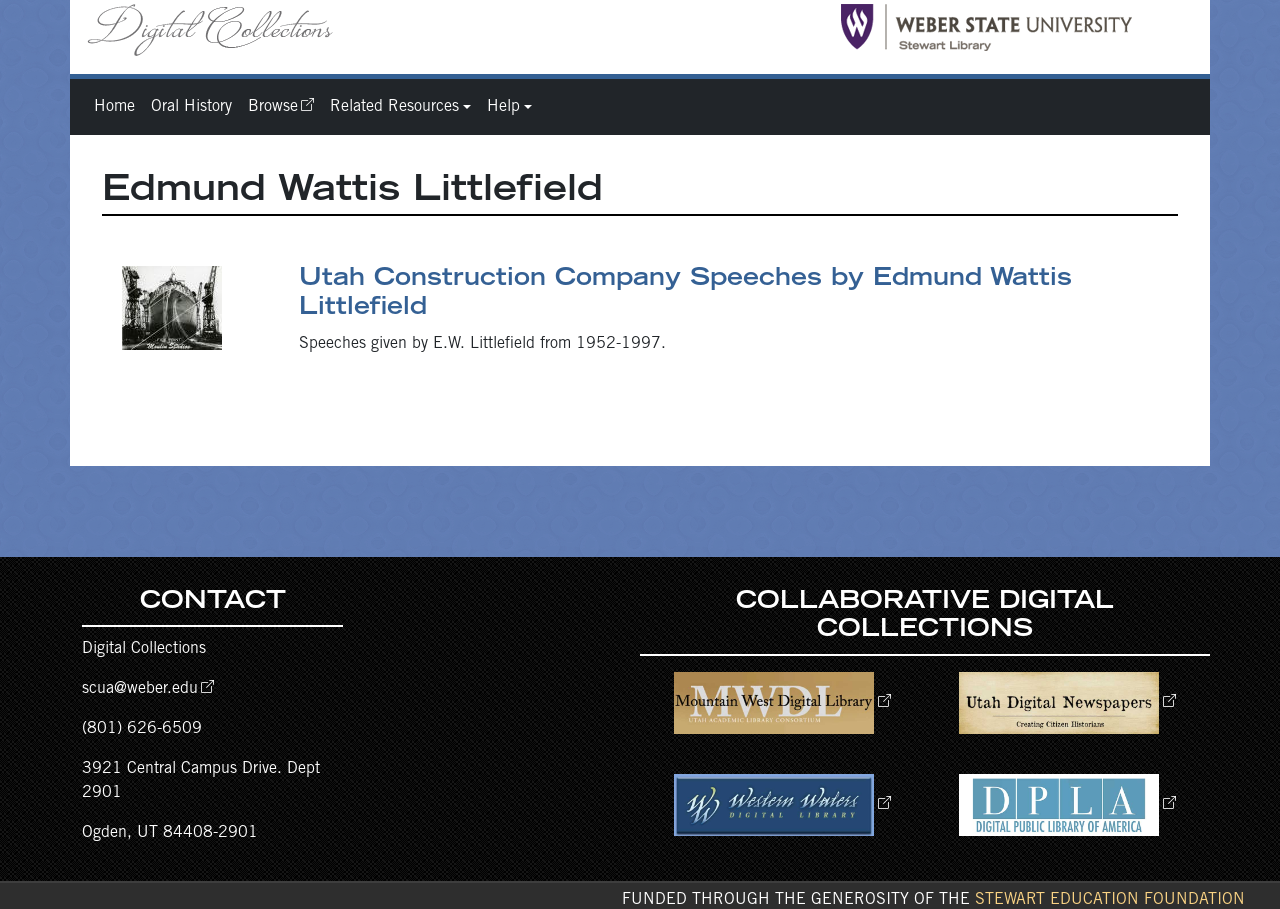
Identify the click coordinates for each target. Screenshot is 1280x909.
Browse (273, 107)
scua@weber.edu (140, 689)
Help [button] (503, 107)
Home (114, 107)
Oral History (191, 107)
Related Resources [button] (394, 107)
